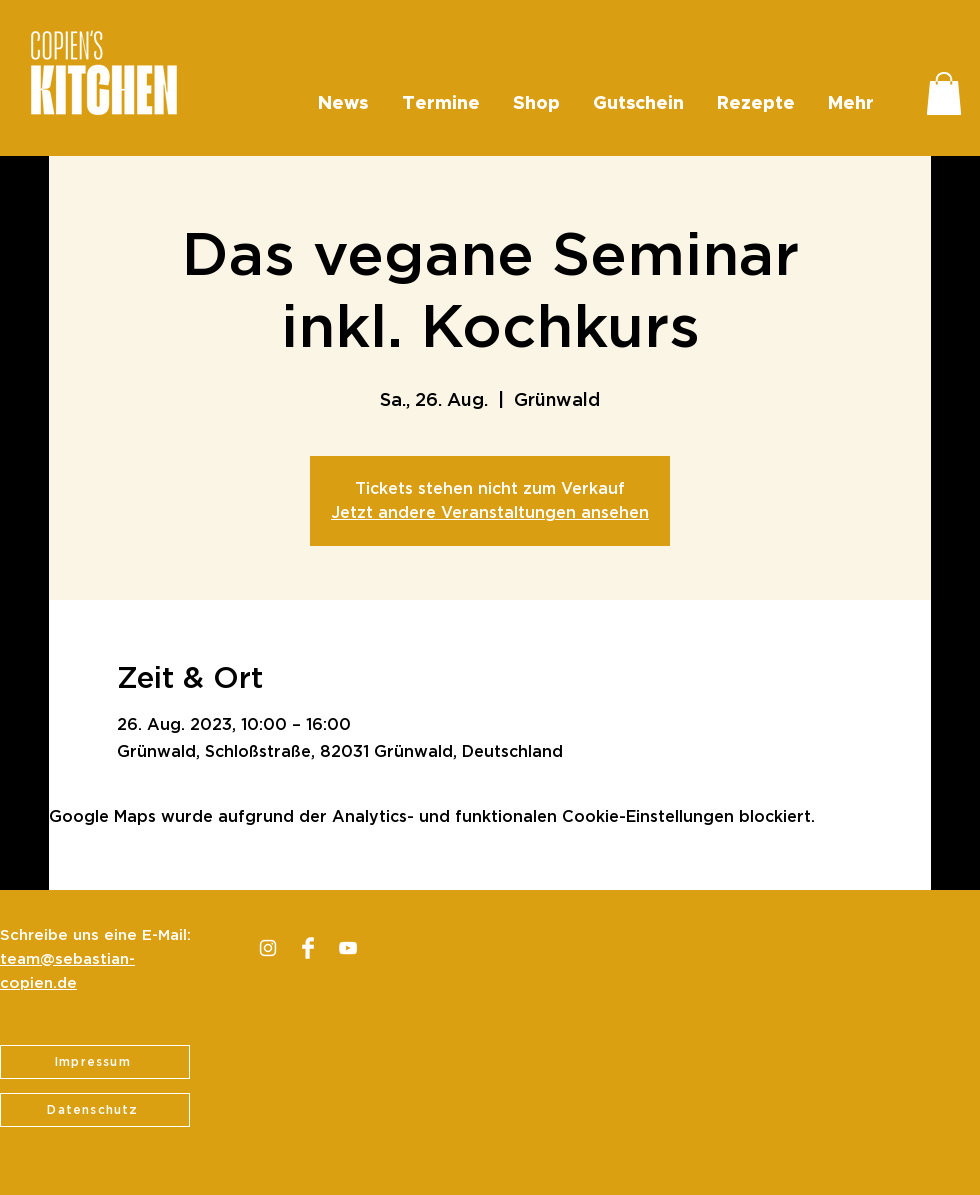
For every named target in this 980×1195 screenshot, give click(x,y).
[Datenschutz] (95, 1110)
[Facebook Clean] (308, 948)
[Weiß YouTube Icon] (348, 948)
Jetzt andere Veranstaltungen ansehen (490, 513)
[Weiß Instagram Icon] (268, 948)
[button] (944, 93)
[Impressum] (95, 1062)
